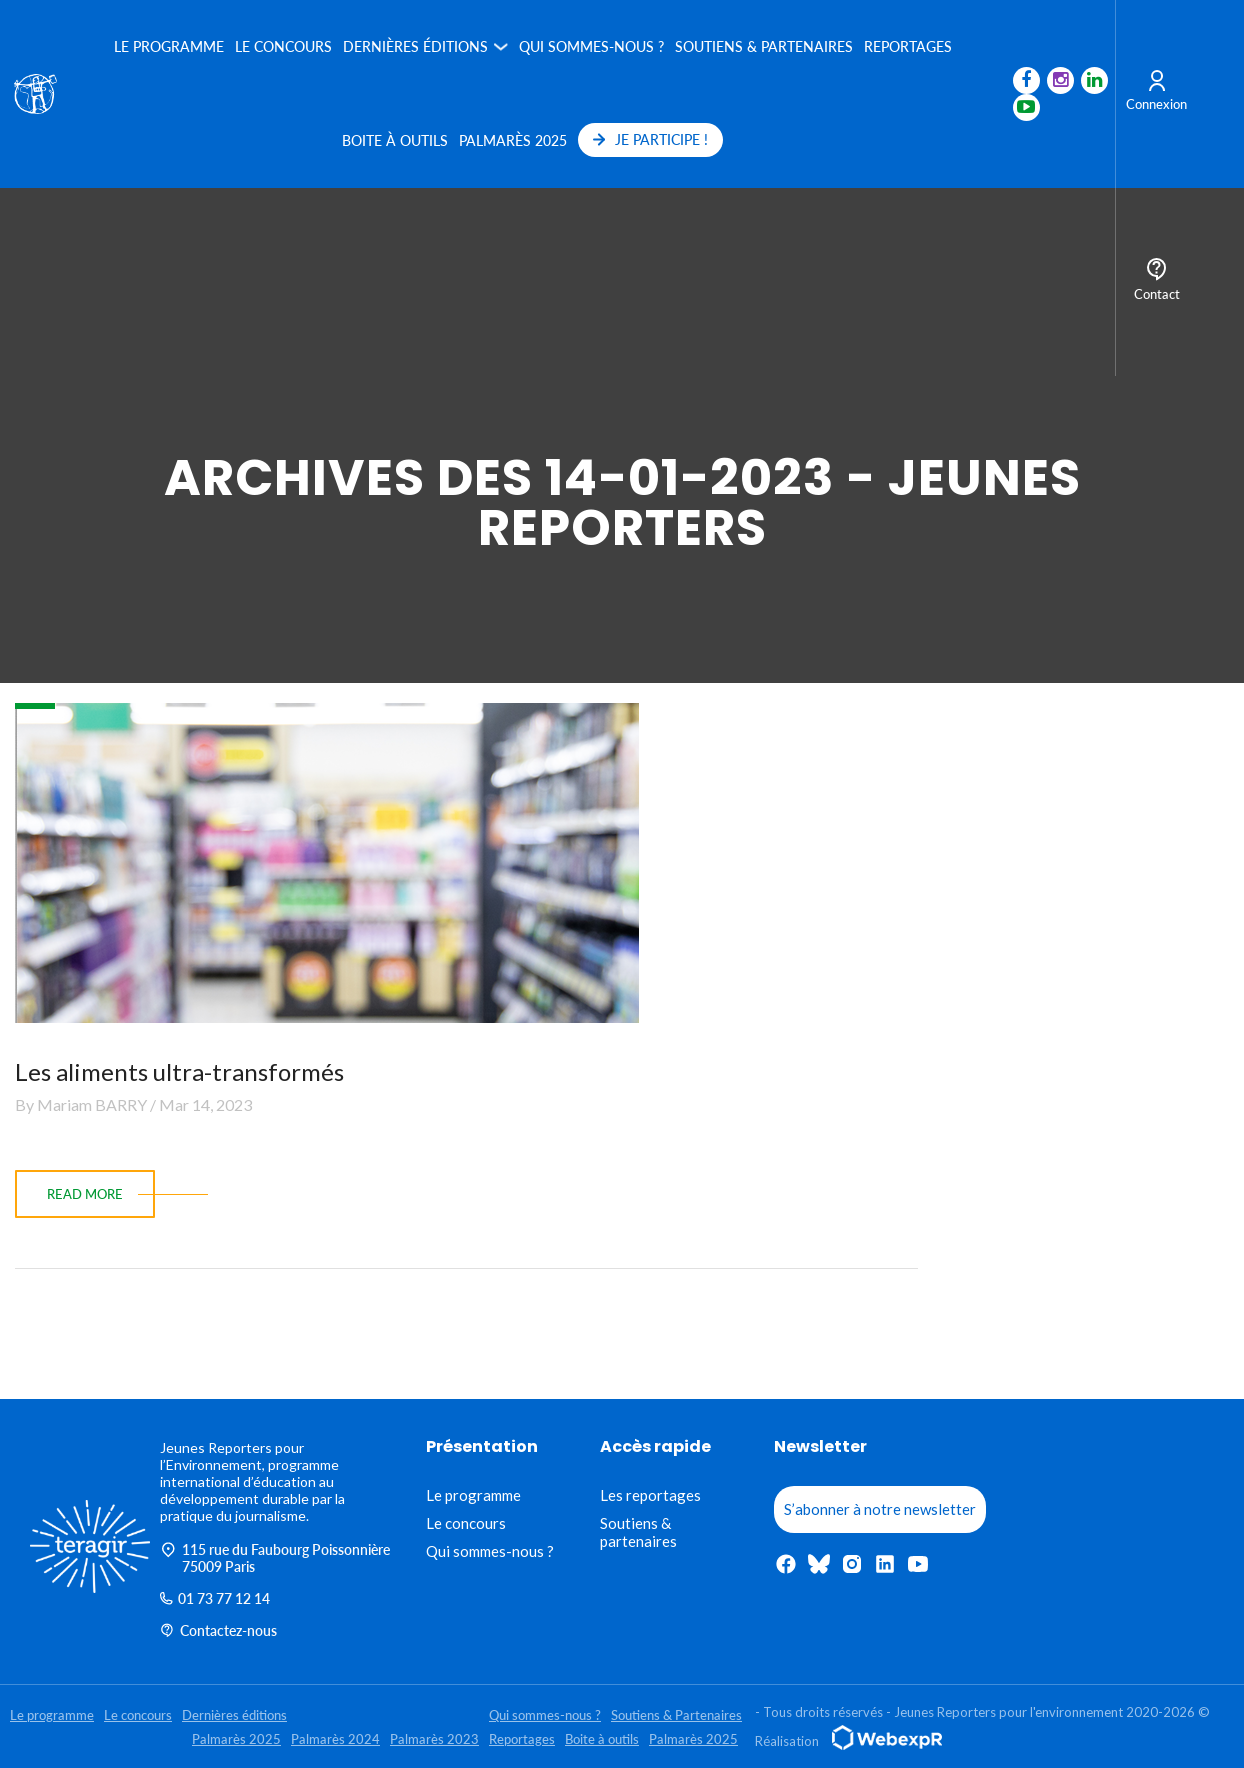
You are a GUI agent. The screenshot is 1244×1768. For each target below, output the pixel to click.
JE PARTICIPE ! (650, 139)
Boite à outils (395, 140)
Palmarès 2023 (434, 1739)
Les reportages (650, 1495)
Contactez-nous (218, 1630)
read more (85, 1194)
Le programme (169, 46)
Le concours (283, 46)
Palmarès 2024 (335, 1739)
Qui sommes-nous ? (591, 46)
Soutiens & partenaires (638, 1532)
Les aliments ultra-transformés (179, 1071)
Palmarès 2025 (513, 140)
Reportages (908, 46)
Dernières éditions (415, 46)
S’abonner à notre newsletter (880, 1509)
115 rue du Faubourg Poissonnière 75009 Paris (275, 1558)
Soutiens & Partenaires (764, 46)
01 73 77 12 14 (215, 1598)
